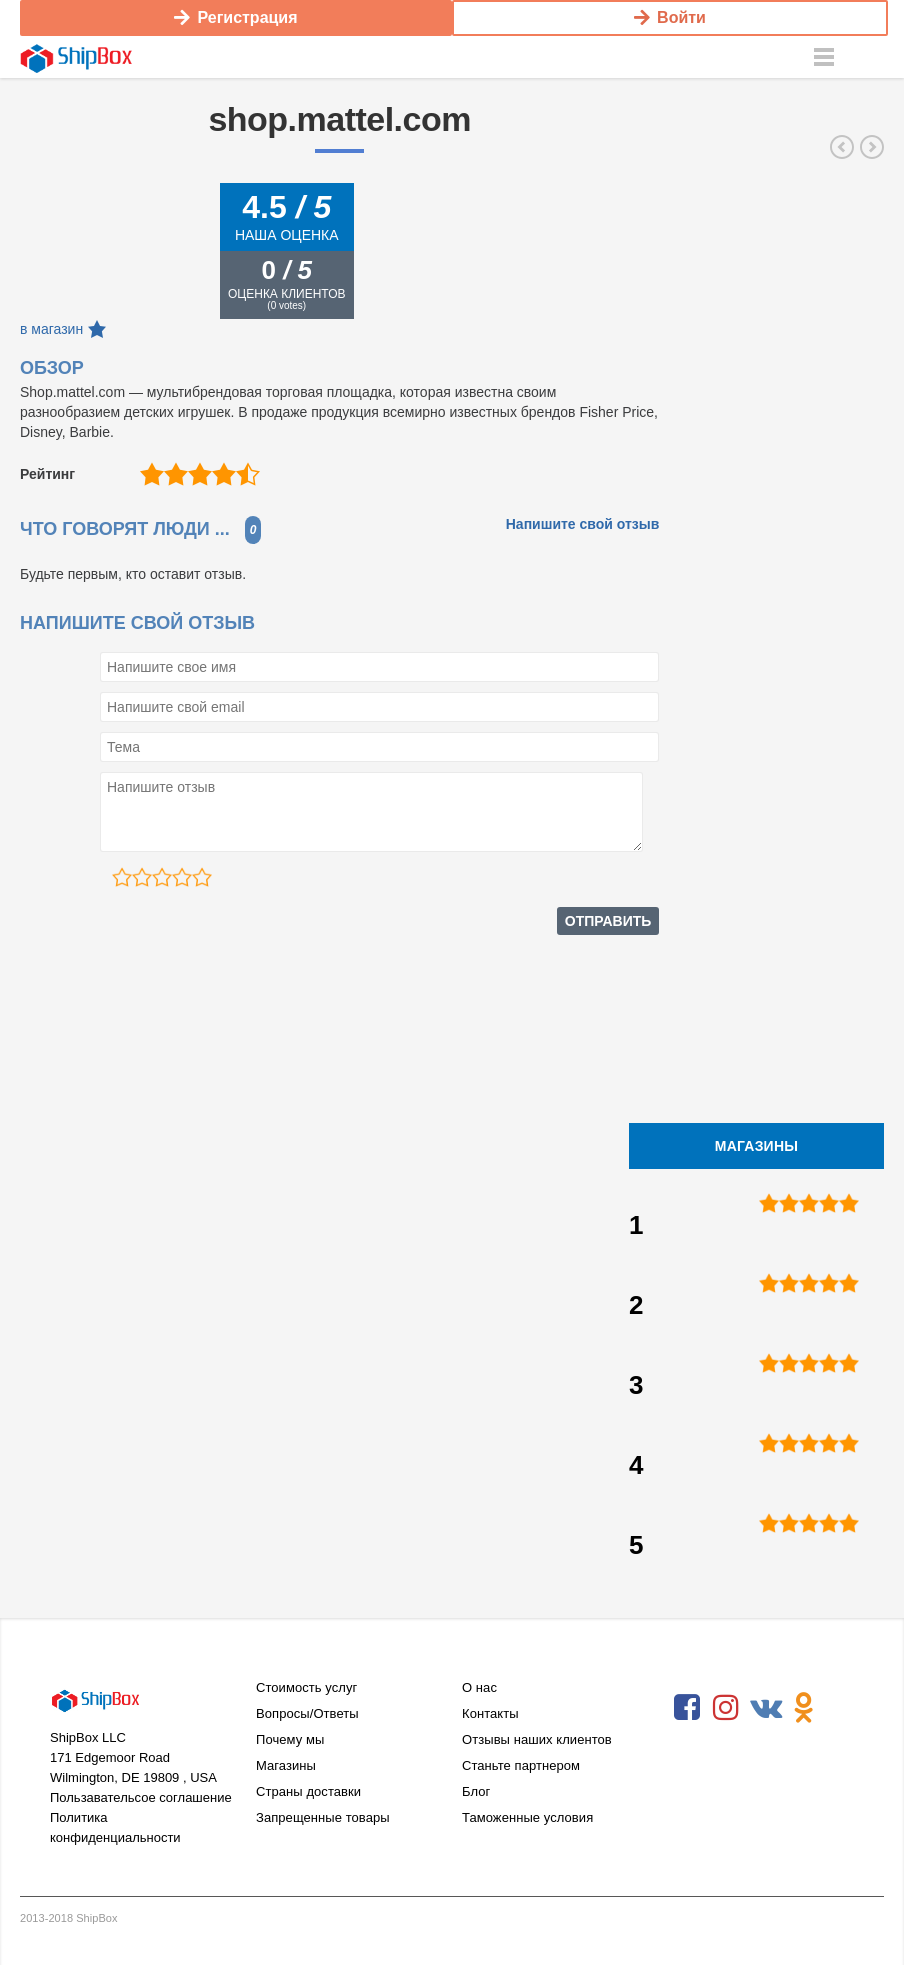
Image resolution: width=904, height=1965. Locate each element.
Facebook (687, 1706)
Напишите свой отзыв (583, 522)
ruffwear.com (842, 145)
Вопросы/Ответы (307, 1711)
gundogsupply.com (872, 145)
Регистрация (235, 17)
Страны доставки (308, 1789)
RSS (687, 1752)
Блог (476, 1789)
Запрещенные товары (323, 1815)
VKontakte (765, 1706)
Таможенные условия (527, 1815)
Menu (824, 56)
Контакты (490, 1711)
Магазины (286, 1763)
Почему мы (290, 1737)
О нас (479, 1685)
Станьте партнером (521, 1763)
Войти (670, 17)
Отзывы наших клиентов (537, 1737)
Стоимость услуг (306, 1685)
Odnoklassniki (804, 1706)
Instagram (726, 1706)
